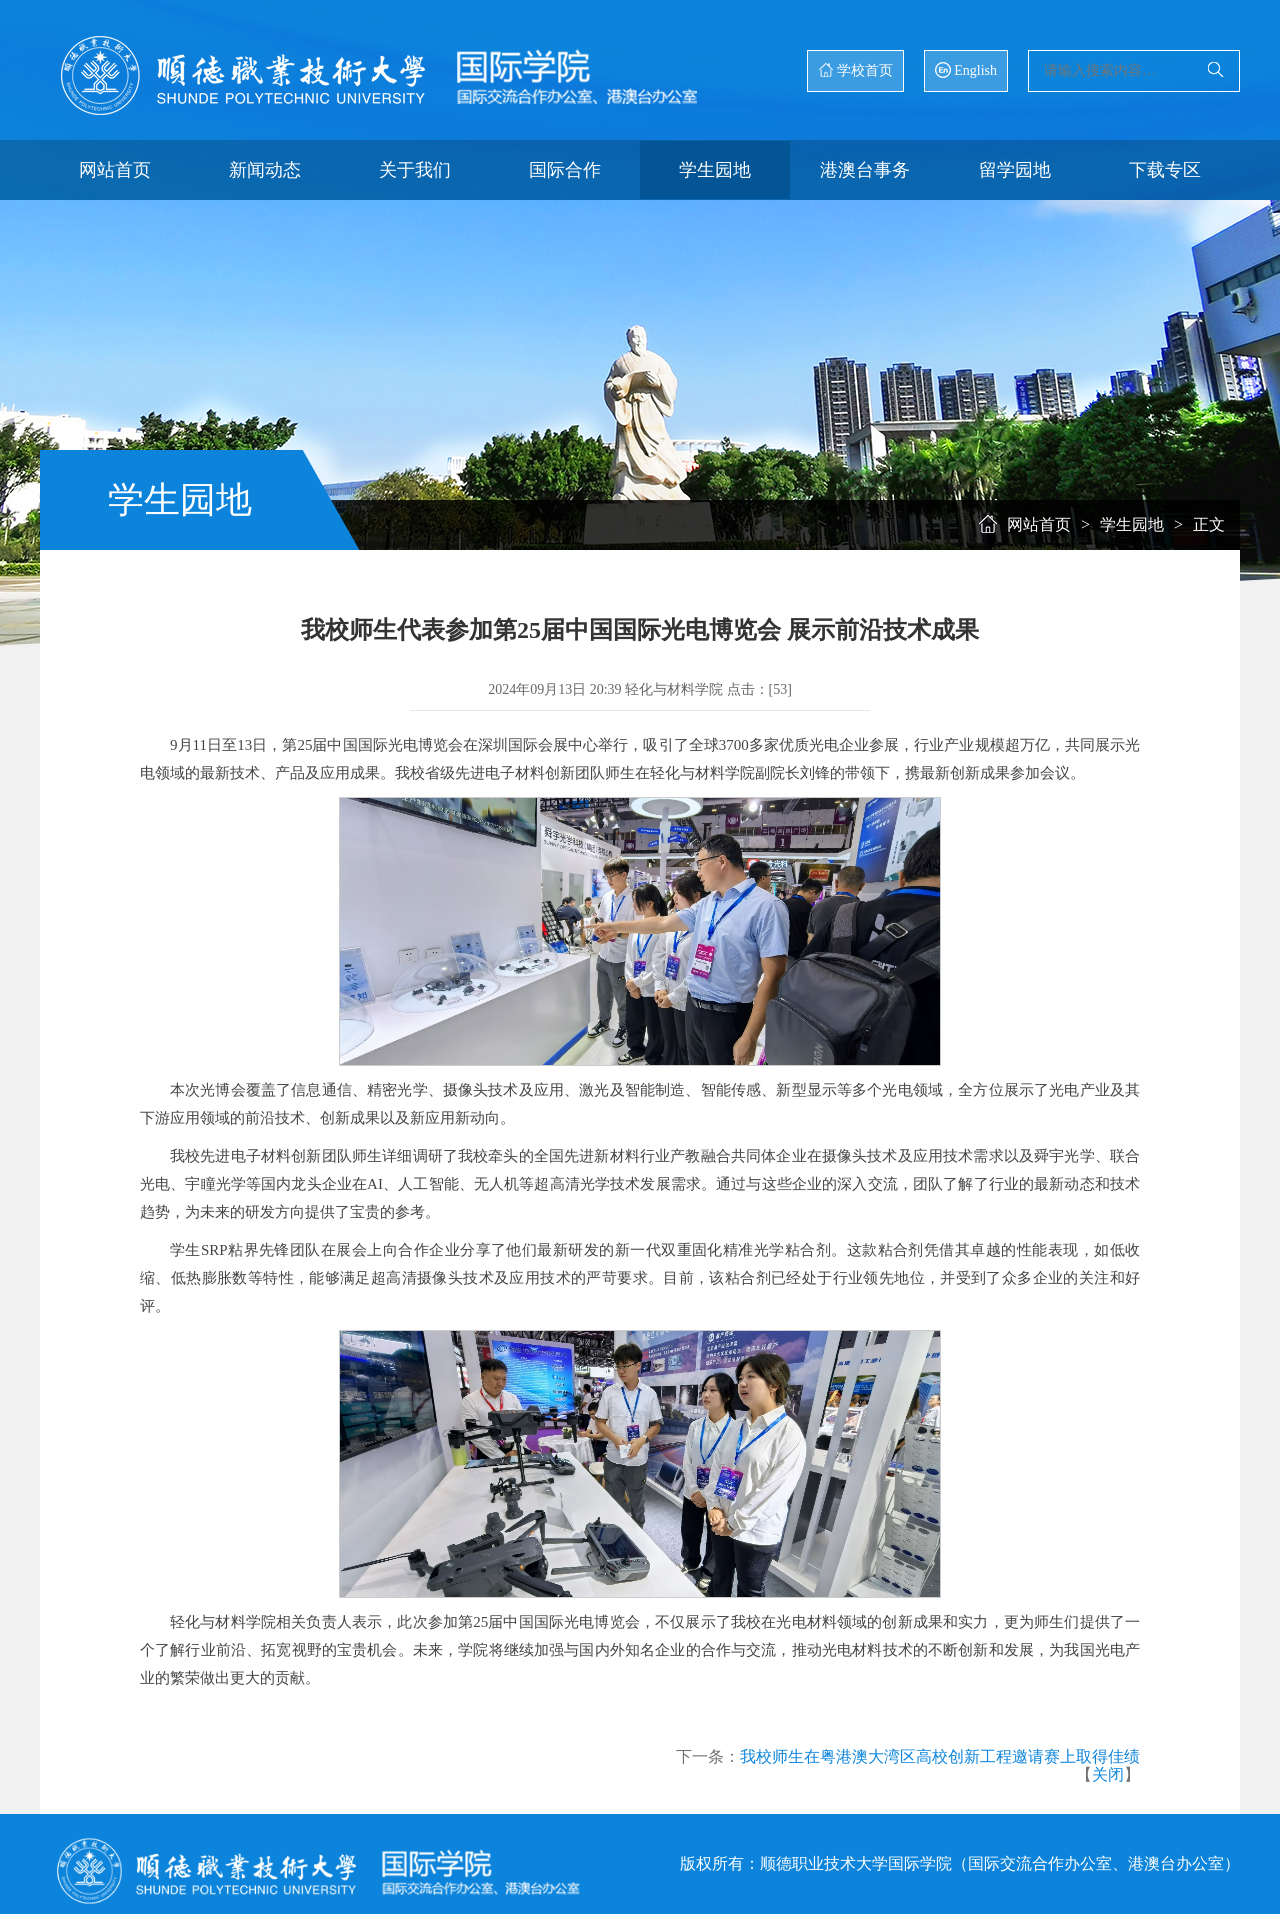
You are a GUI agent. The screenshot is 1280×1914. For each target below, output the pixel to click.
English (966, 70)
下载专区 (1165, 170)
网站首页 (115, 170)
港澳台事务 (865, 170)
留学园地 (1015, 170)
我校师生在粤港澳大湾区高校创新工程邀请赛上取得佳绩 (940, 1756)
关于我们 (415, 170)
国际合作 (565, 170)
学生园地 (715, 170)
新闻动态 (265, 170)
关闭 (1108, 1774)
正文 (1209, 524)
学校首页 (855, 70)
